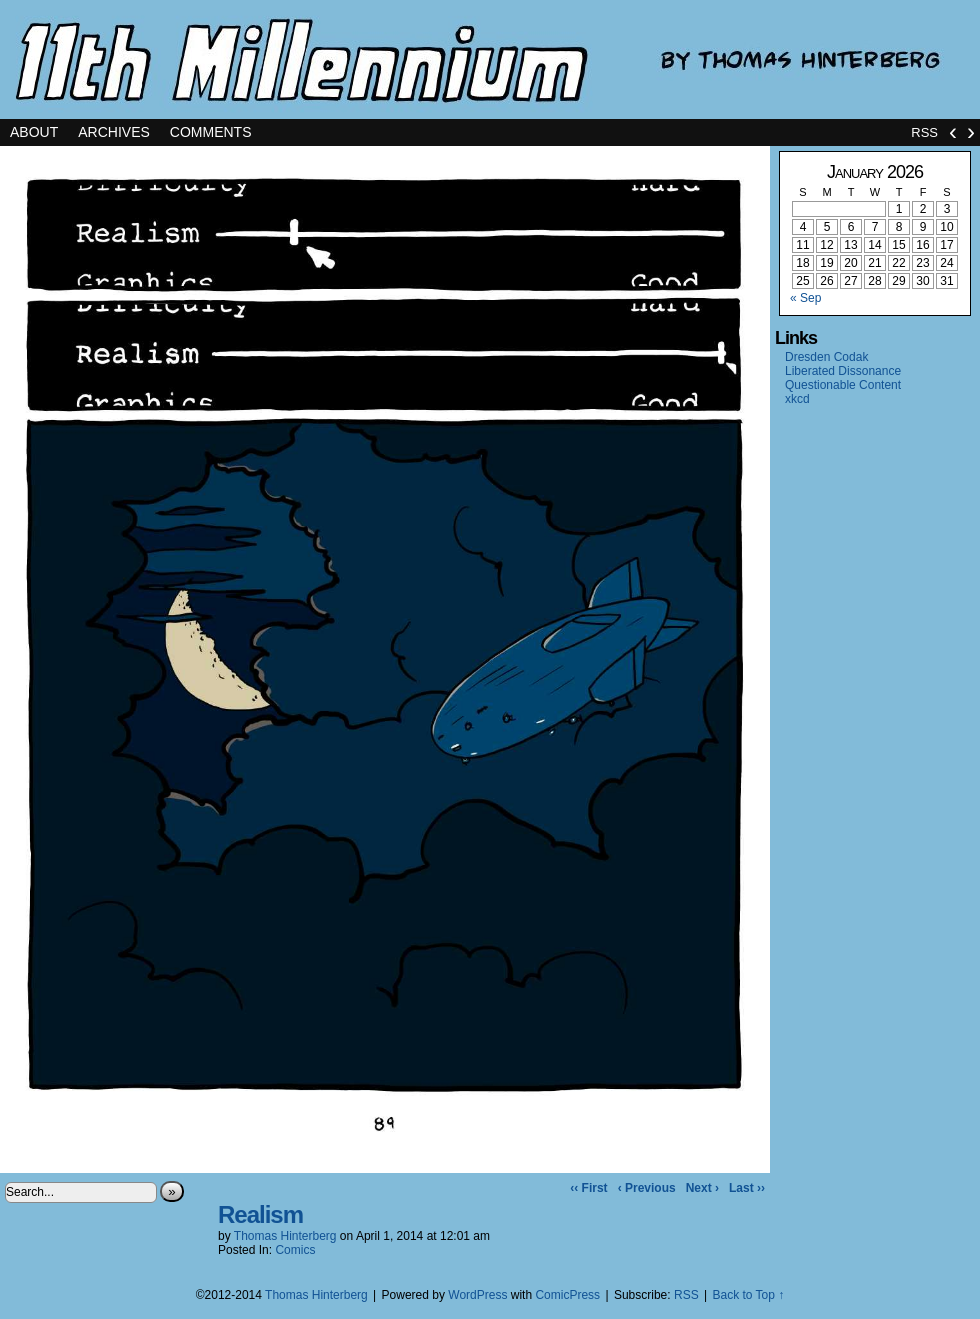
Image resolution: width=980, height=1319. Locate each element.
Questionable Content (843, 385)
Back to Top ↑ (748, 1295)
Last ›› (747, 1188)
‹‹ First (588, 1188)
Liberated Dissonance (843, 371)
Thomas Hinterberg (285, 1236)
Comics (295, 1250)
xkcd (797, 399)
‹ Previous (647, 1188)
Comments (211, 132)
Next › (702, 1188)
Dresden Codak (826, 357)
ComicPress (567, 1295)
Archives (114, 132)
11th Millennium (490, 59)
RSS (924, 132)
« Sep (805, 298)
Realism (260, 1214)
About (34, 132)
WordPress (477, 1295)
